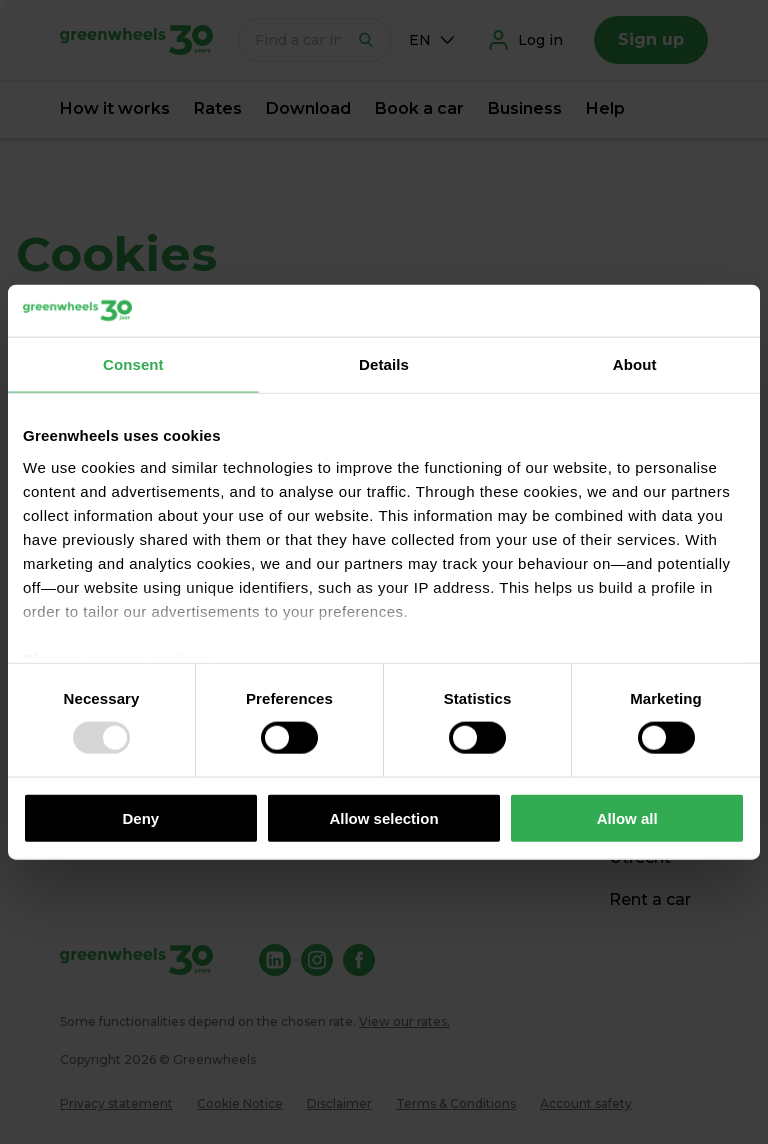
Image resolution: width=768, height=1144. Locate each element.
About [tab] (635, 364)
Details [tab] (384, 364)
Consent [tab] (133, 364)
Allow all (627, 817)
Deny (140, 817)
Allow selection (383, 817)
